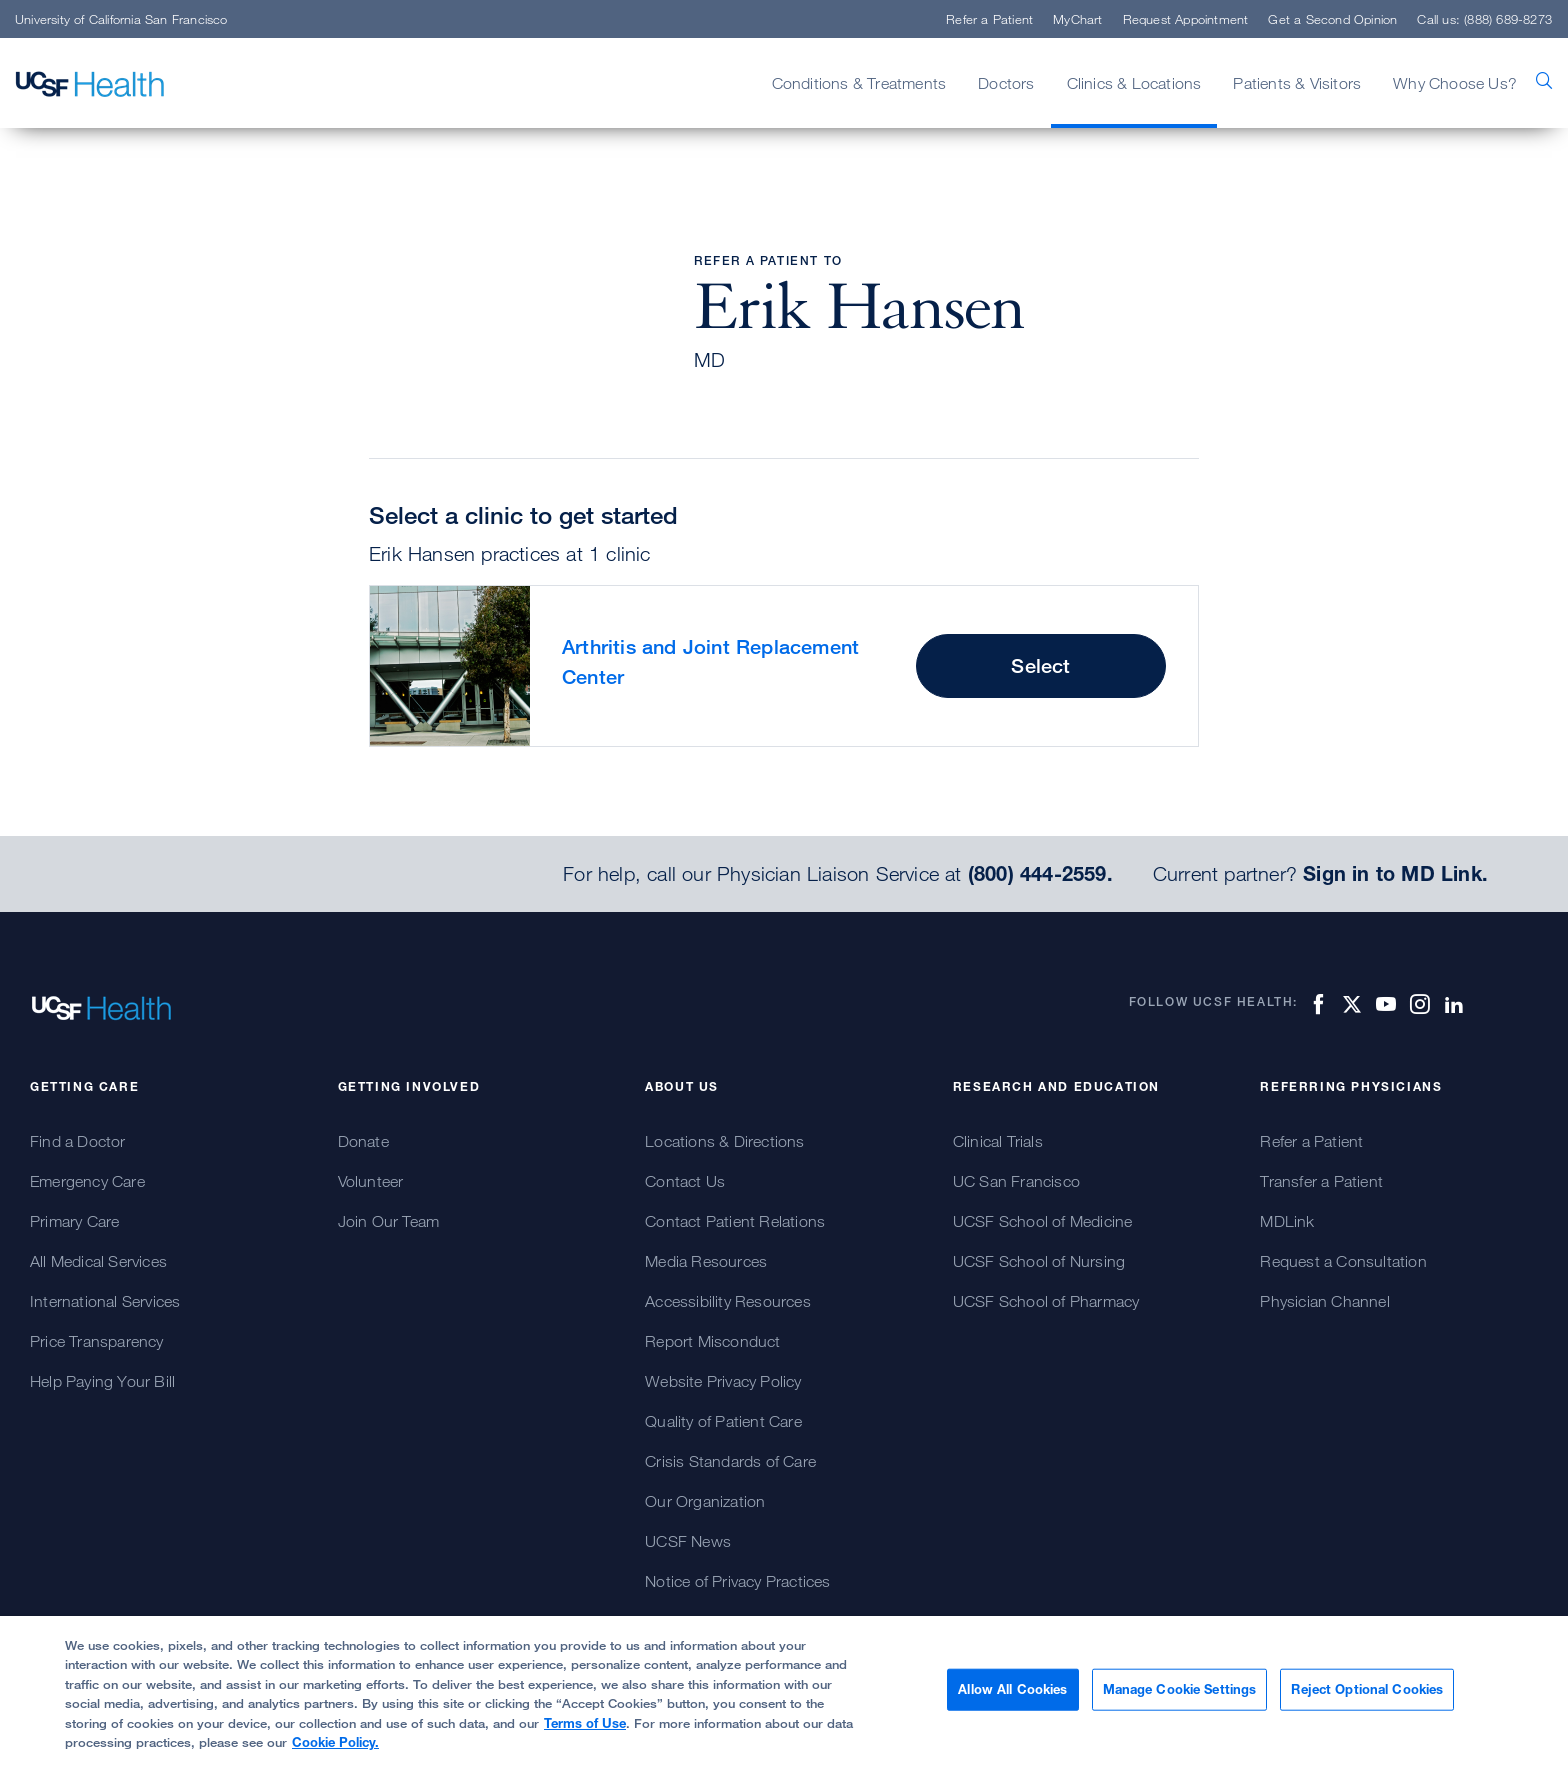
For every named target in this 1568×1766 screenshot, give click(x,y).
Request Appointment (1186, 19)
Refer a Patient (989, 19)
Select (1040, 665)
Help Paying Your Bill (102, 1381)
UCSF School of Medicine (1043, 1221)
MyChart (1077, 19)
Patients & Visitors (1297, 83)
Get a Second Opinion (1332, 19)
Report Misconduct (712, 1341)
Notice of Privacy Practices (737, 1581)
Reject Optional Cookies (1367, 1689)
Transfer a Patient (1321, 1181)
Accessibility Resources (728, 1301)
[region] (784, 1691)
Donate (363, 1141)
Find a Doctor (78, 1141)
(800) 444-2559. (1040, 874)
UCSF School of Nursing (1039, 1261)
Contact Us (685, 1181)
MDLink (1287, 1221)
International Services (105, 1301)
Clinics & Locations (1134, 83)
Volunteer (371, 1181)
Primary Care (74, 1221)
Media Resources (706, 1261)
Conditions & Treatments (859, 83)
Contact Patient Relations (735, 1221)
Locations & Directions (724, 1141)
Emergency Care (87, 1181)
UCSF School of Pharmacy (1046, 1301)
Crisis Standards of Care (730, 1461)
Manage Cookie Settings (1180, 1689)
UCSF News (688, 1541)
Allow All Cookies (1012, 1689)
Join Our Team (389, 1221)
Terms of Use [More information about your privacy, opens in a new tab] (585, 1723)
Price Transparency (97, 1341)
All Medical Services (98, 1261)
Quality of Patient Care (723, 1421)
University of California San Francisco (121, 19)
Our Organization (705, 1501)
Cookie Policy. (335, 1742)
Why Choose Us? (1455, 83)
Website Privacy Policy (723, 1381)
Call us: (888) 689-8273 (1484, 19)
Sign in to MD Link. (1395, 874)
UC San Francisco (1016, 1181)
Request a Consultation (1343, 1261)
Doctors (1006, 83)
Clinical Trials (998, 1141)
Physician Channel (1324, 1301)
